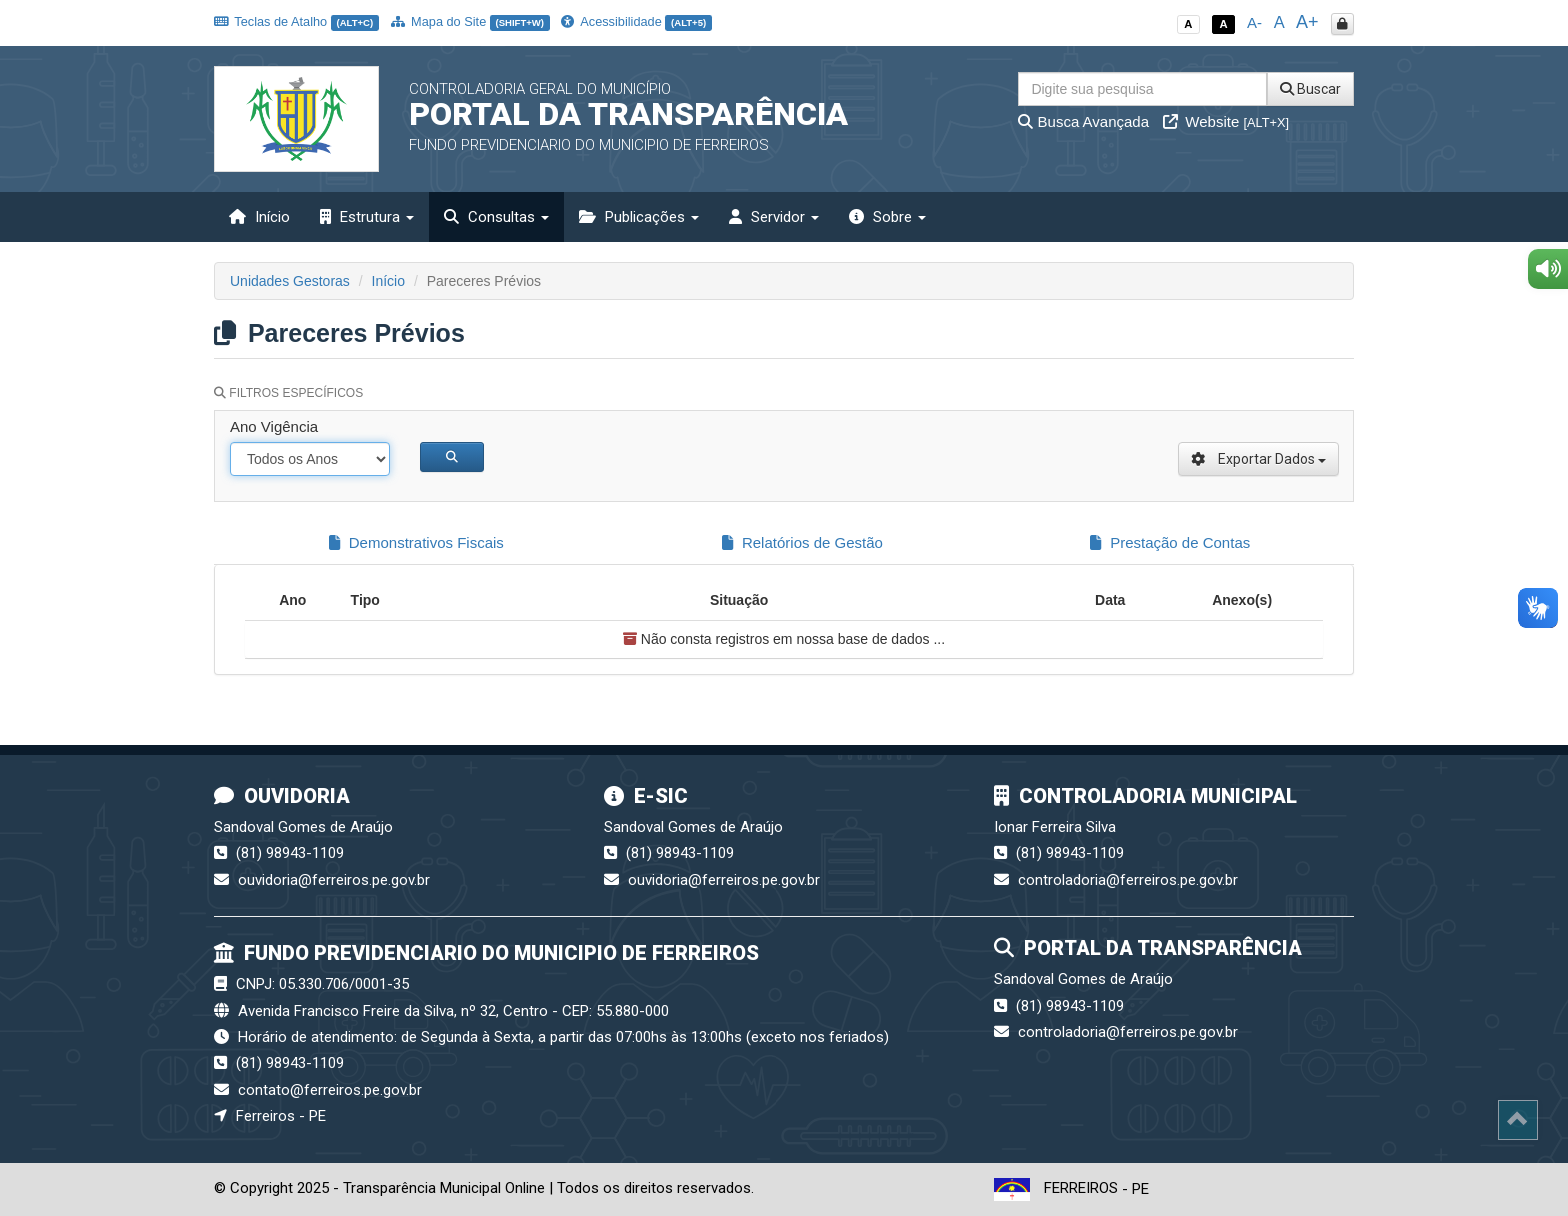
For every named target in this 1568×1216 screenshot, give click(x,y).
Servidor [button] (774, 217)
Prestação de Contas (1170, 542)
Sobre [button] (887, 217)
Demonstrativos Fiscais (416, 542)
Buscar (1310, 89)
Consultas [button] (496, 217)
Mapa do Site (470, 21)
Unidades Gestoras (290, 281)
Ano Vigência (274, 426)
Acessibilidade (636, 21)
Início (259, 217)
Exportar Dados (1258, 459)
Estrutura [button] (367, 217)
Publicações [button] (639, 217)
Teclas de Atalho (296, 21)
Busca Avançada (1083, 121)
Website (1226, 121)
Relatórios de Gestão (802, 542)
